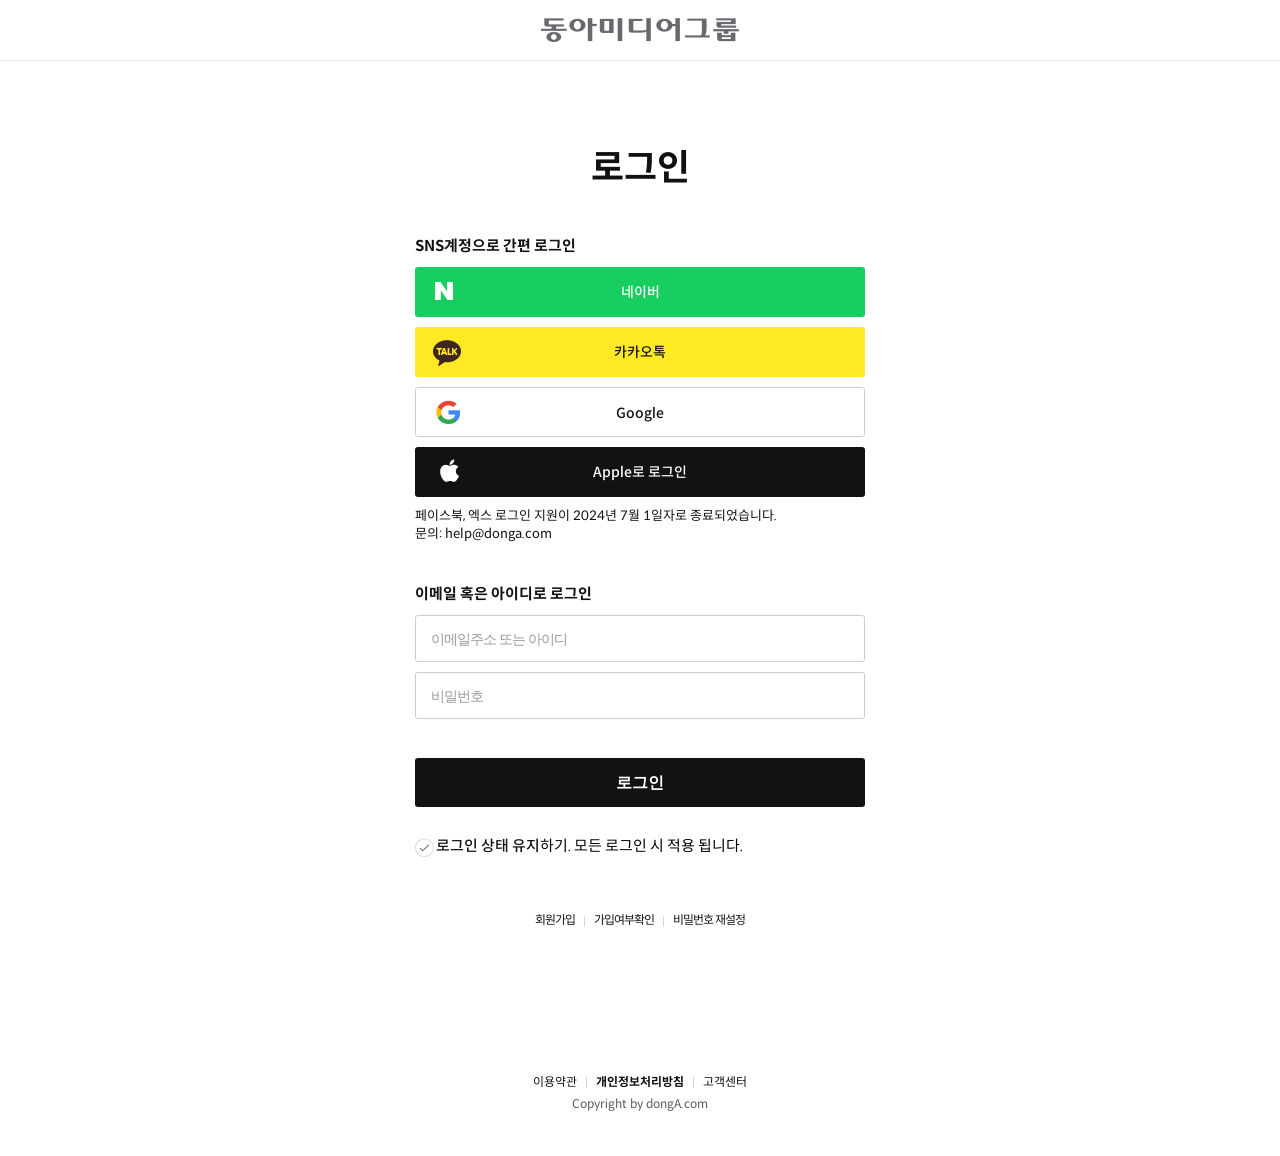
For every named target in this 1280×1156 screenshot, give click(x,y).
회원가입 (555, 919)
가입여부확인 (624, 919)
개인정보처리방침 (640, 1081)
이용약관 (555, 1081)
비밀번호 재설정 (709, 919)
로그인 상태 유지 (488, 845)
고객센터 (725, 1081)
